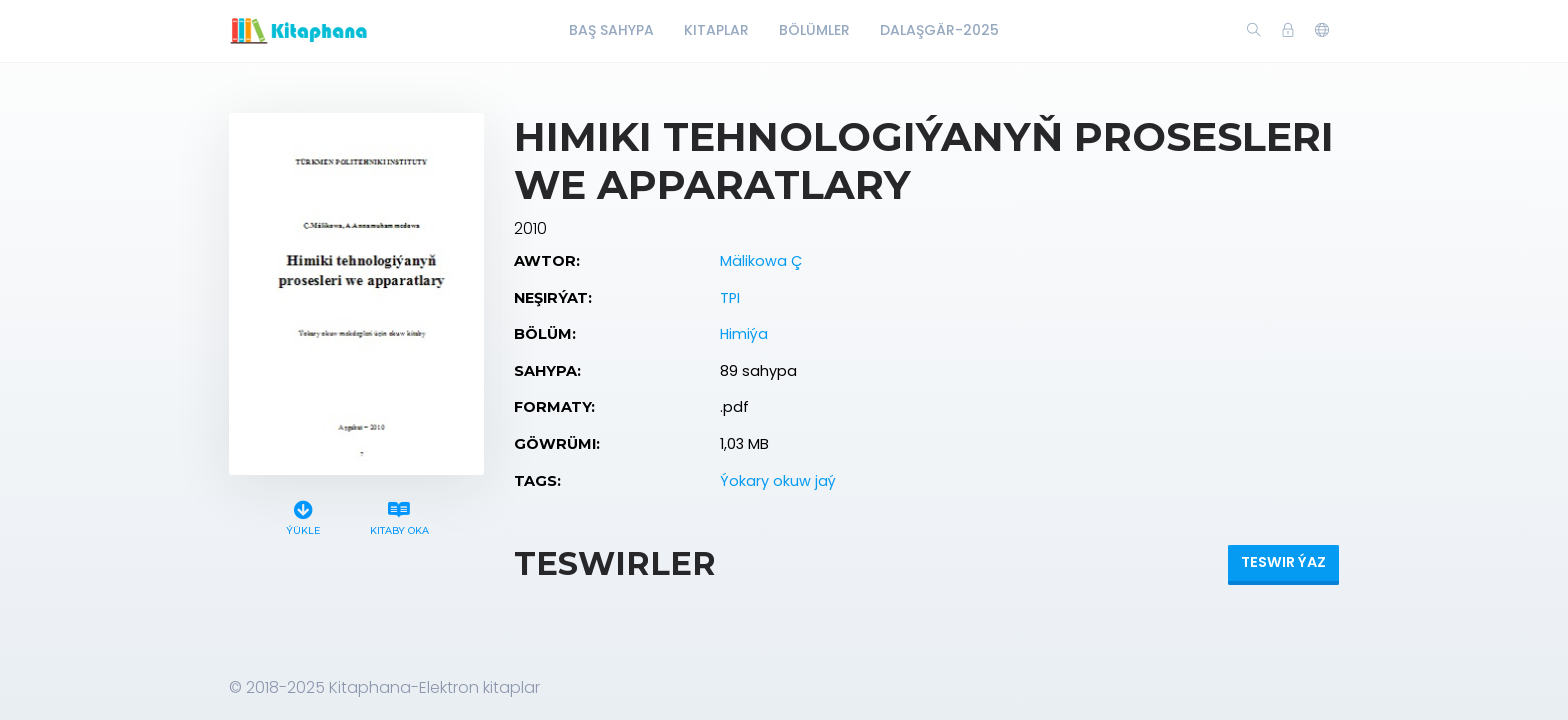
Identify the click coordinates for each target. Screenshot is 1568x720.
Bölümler (814, 30)
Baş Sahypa (611, 30)
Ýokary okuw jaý (778, 481)
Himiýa (744, 334)
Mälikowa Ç (761, 261)
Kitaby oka (399, 515)
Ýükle (303, 515)
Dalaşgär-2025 (939, 30)
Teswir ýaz (1283, 562)
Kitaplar (716, 30)
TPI (730, 298)
